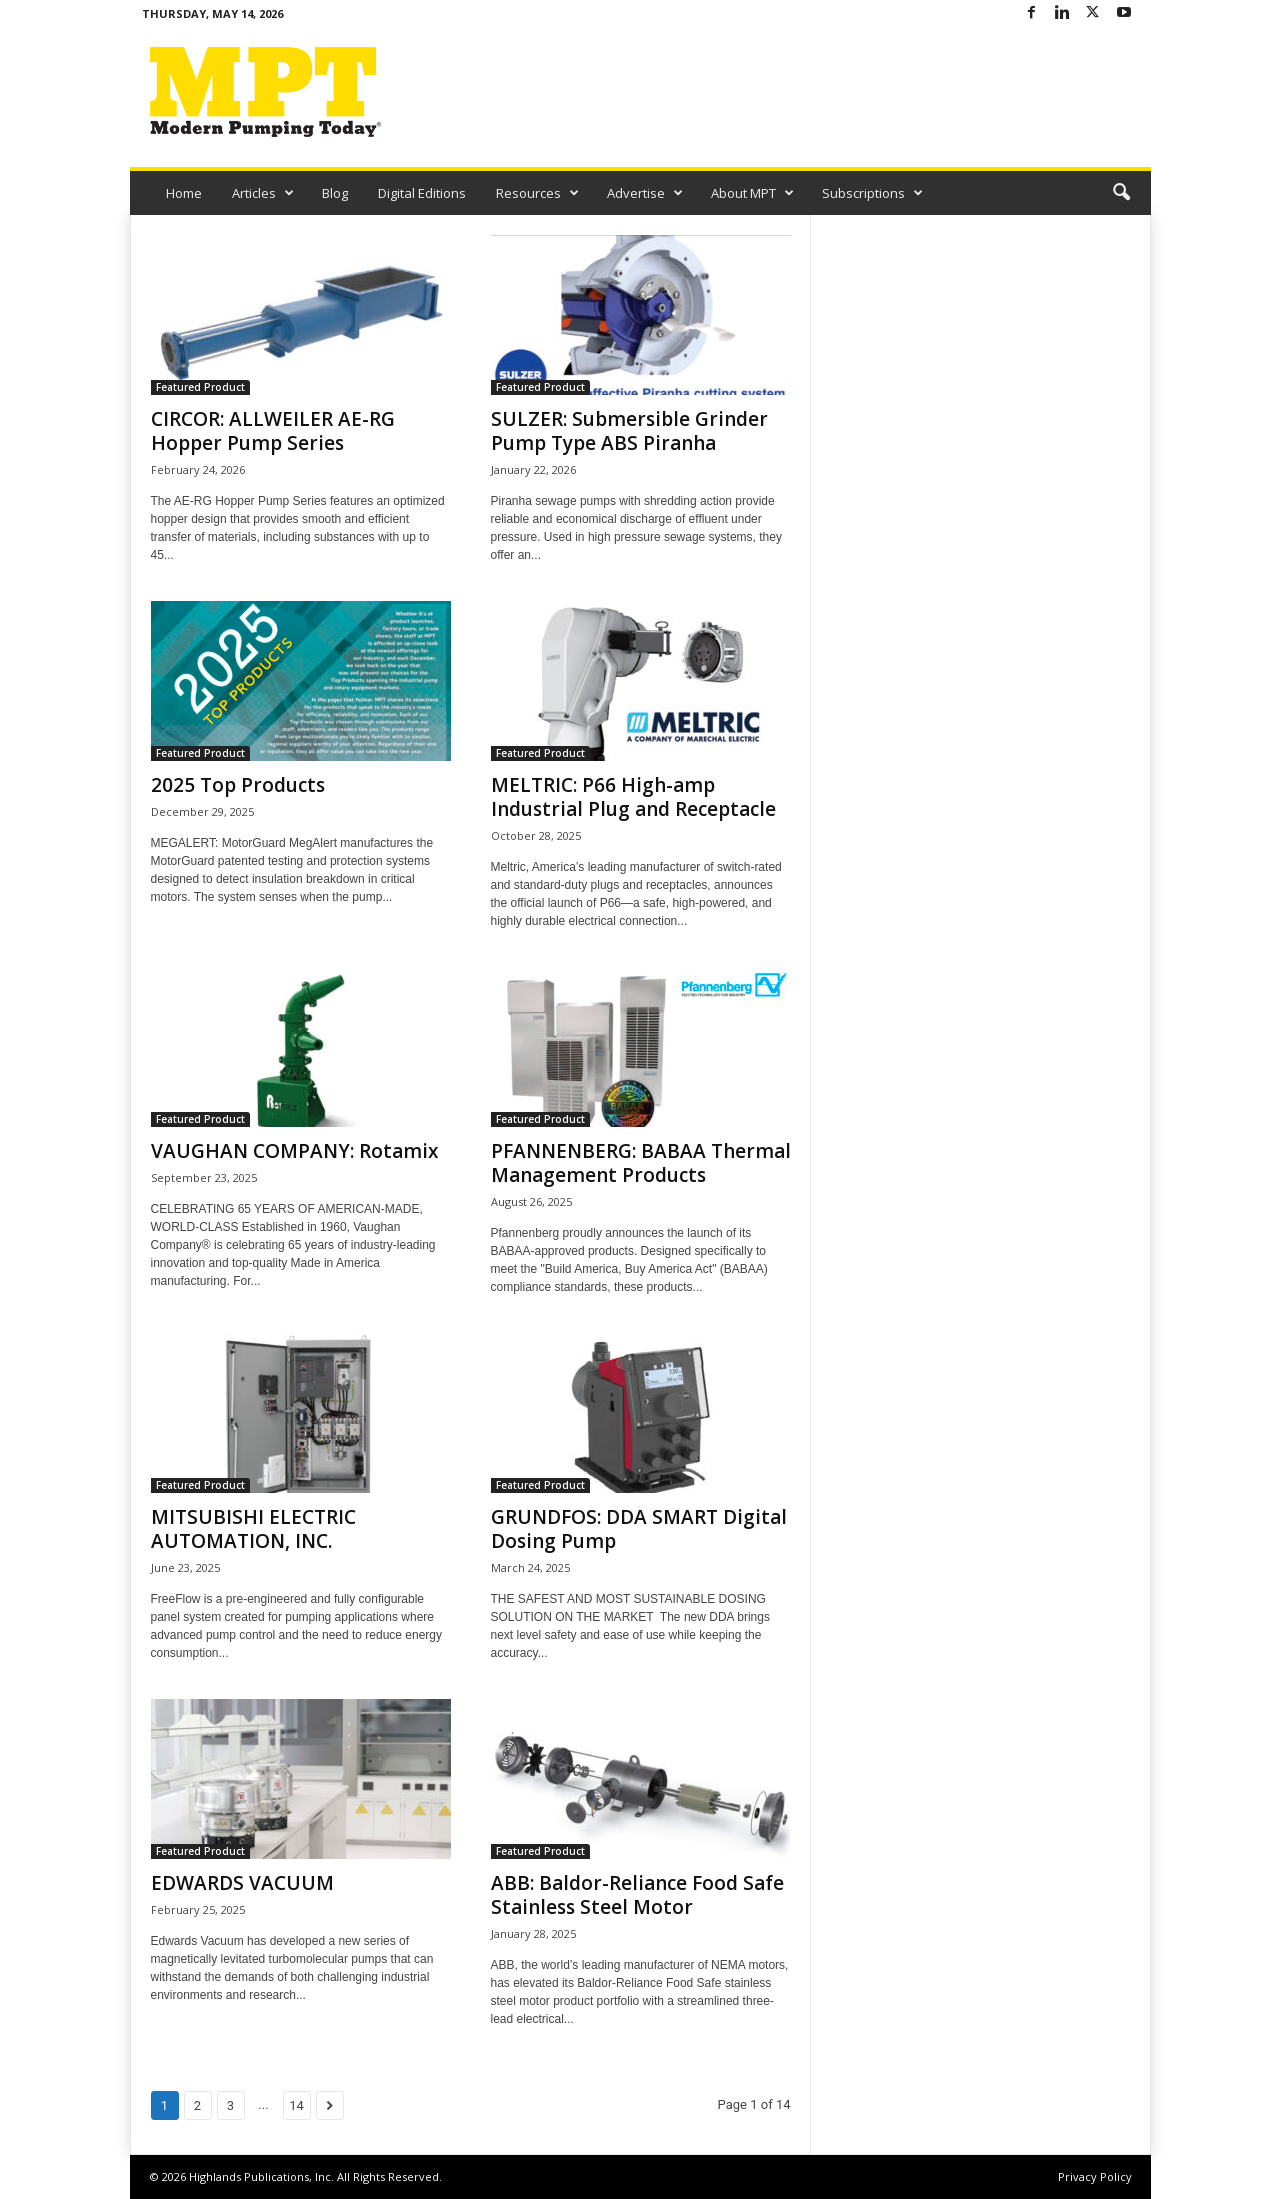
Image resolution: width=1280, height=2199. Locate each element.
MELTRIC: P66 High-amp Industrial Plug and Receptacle (633, 797)
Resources (537, 193)
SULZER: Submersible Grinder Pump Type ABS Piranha (629, 431)
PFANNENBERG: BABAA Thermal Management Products (641, 1163)
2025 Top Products (238, 785)
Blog (335, 193)
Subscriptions (872, 193)
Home (184, 193)
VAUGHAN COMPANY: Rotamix (294, 1151)
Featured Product (200, 387)
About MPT (752, 193)
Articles (263, 193)
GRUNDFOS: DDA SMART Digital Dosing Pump (639, 1529)
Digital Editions (422, 193)
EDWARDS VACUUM (242, 1883)
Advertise (645, 193)
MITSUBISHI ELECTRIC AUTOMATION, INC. (253, 1529)
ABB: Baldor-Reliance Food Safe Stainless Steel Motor (637, 1895)
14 (296, 2105)
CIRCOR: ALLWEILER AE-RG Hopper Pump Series (273, 431)
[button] (1121, 193)
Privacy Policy (1095, 2176)
